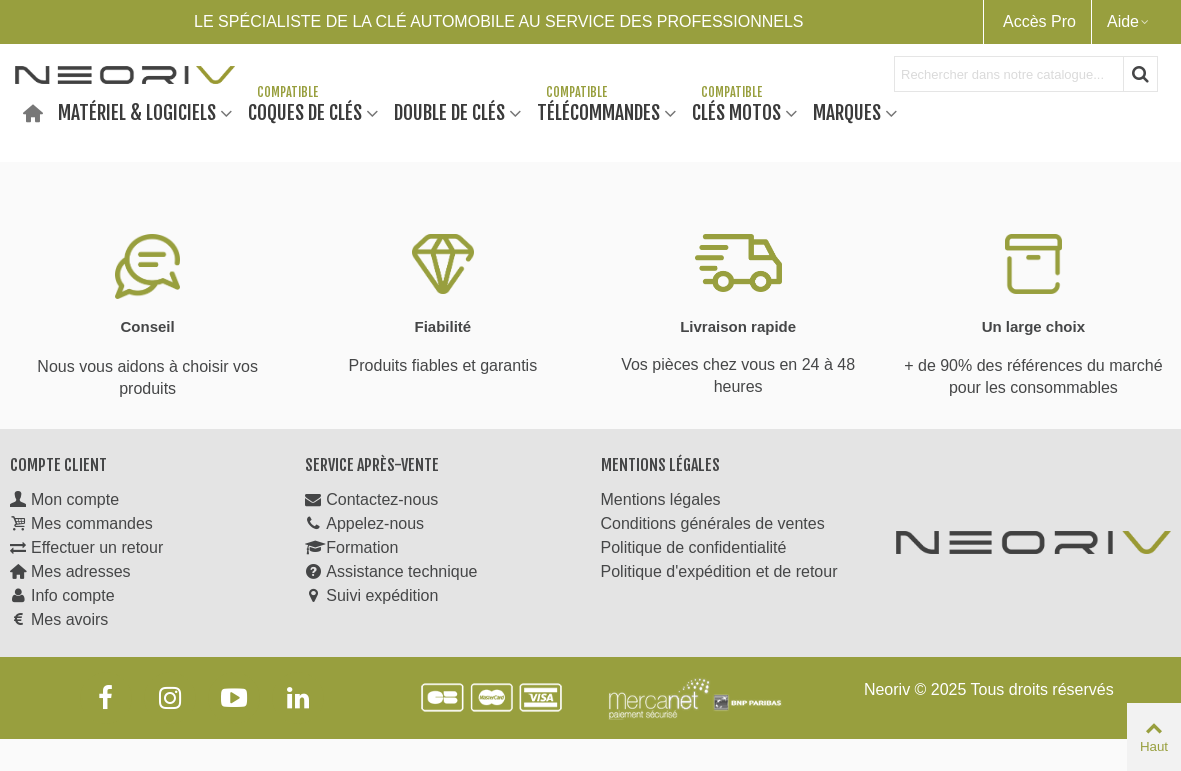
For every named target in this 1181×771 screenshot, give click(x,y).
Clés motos (736, 111)
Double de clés (449, 111)
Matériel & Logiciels (137, 111)
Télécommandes (598, 111)
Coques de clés (305, 111)
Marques (847, 111)
